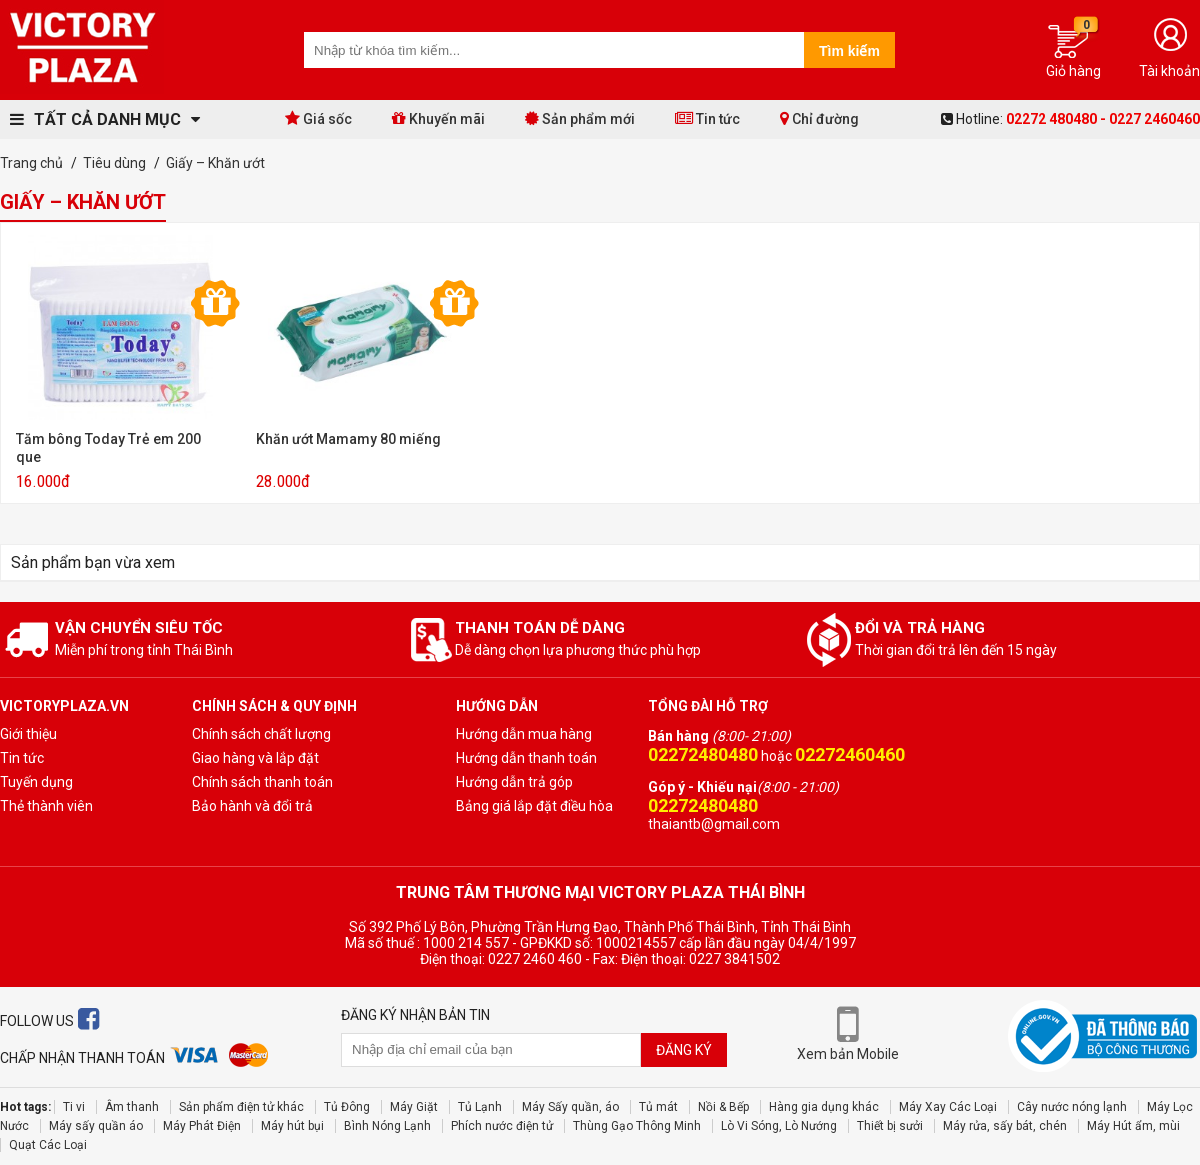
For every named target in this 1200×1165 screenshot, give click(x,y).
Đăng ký (684, 1050)
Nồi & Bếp (723, 1107)
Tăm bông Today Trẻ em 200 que (108, 448)
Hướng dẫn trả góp (514, 782)
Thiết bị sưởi (890, 1126)
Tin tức (707, 118)
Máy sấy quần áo (96, 1126)
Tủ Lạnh (480, 1107)
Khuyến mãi (438, 118)
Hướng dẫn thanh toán (526, 758)
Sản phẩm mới (580, 118)
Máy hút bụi (292, 1126)
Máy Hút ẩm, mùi (1133, 1126)
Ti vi (74, 1107)
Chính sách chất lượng (261, 734)
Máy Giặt (414, 1107)
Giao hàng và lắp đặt (255, 758)
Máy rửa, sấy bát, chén (1005, 1126)
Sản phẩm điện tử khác (241, 1107)
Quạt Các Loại (48, 1145)
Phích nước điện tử (502, 1126)
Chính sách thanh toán (262, 782)
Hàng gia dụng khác (824, 1107)
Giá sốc (318, 118)
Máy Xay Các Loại (948, 1107)
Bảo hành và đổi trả (252, 806)
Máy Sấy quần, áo (570, 1107)
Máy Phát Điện (202, 1126)
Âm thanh (132, 1107)
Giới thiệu (28, 734)
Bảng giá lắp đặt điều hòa (534, 806)
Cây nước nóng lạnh (1072, 1107)
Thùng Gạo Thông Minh (637, 1126)
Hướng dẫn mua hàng (524, 734)
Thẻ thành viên (46, 806)
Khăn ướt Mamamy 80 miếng (348, 439)
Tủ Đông (347, 1107)
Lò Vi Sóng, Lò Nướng (779, 1126)
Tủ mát (658, 1107)
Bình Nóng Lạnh (387, 1126)
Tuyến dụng (36, 782)
